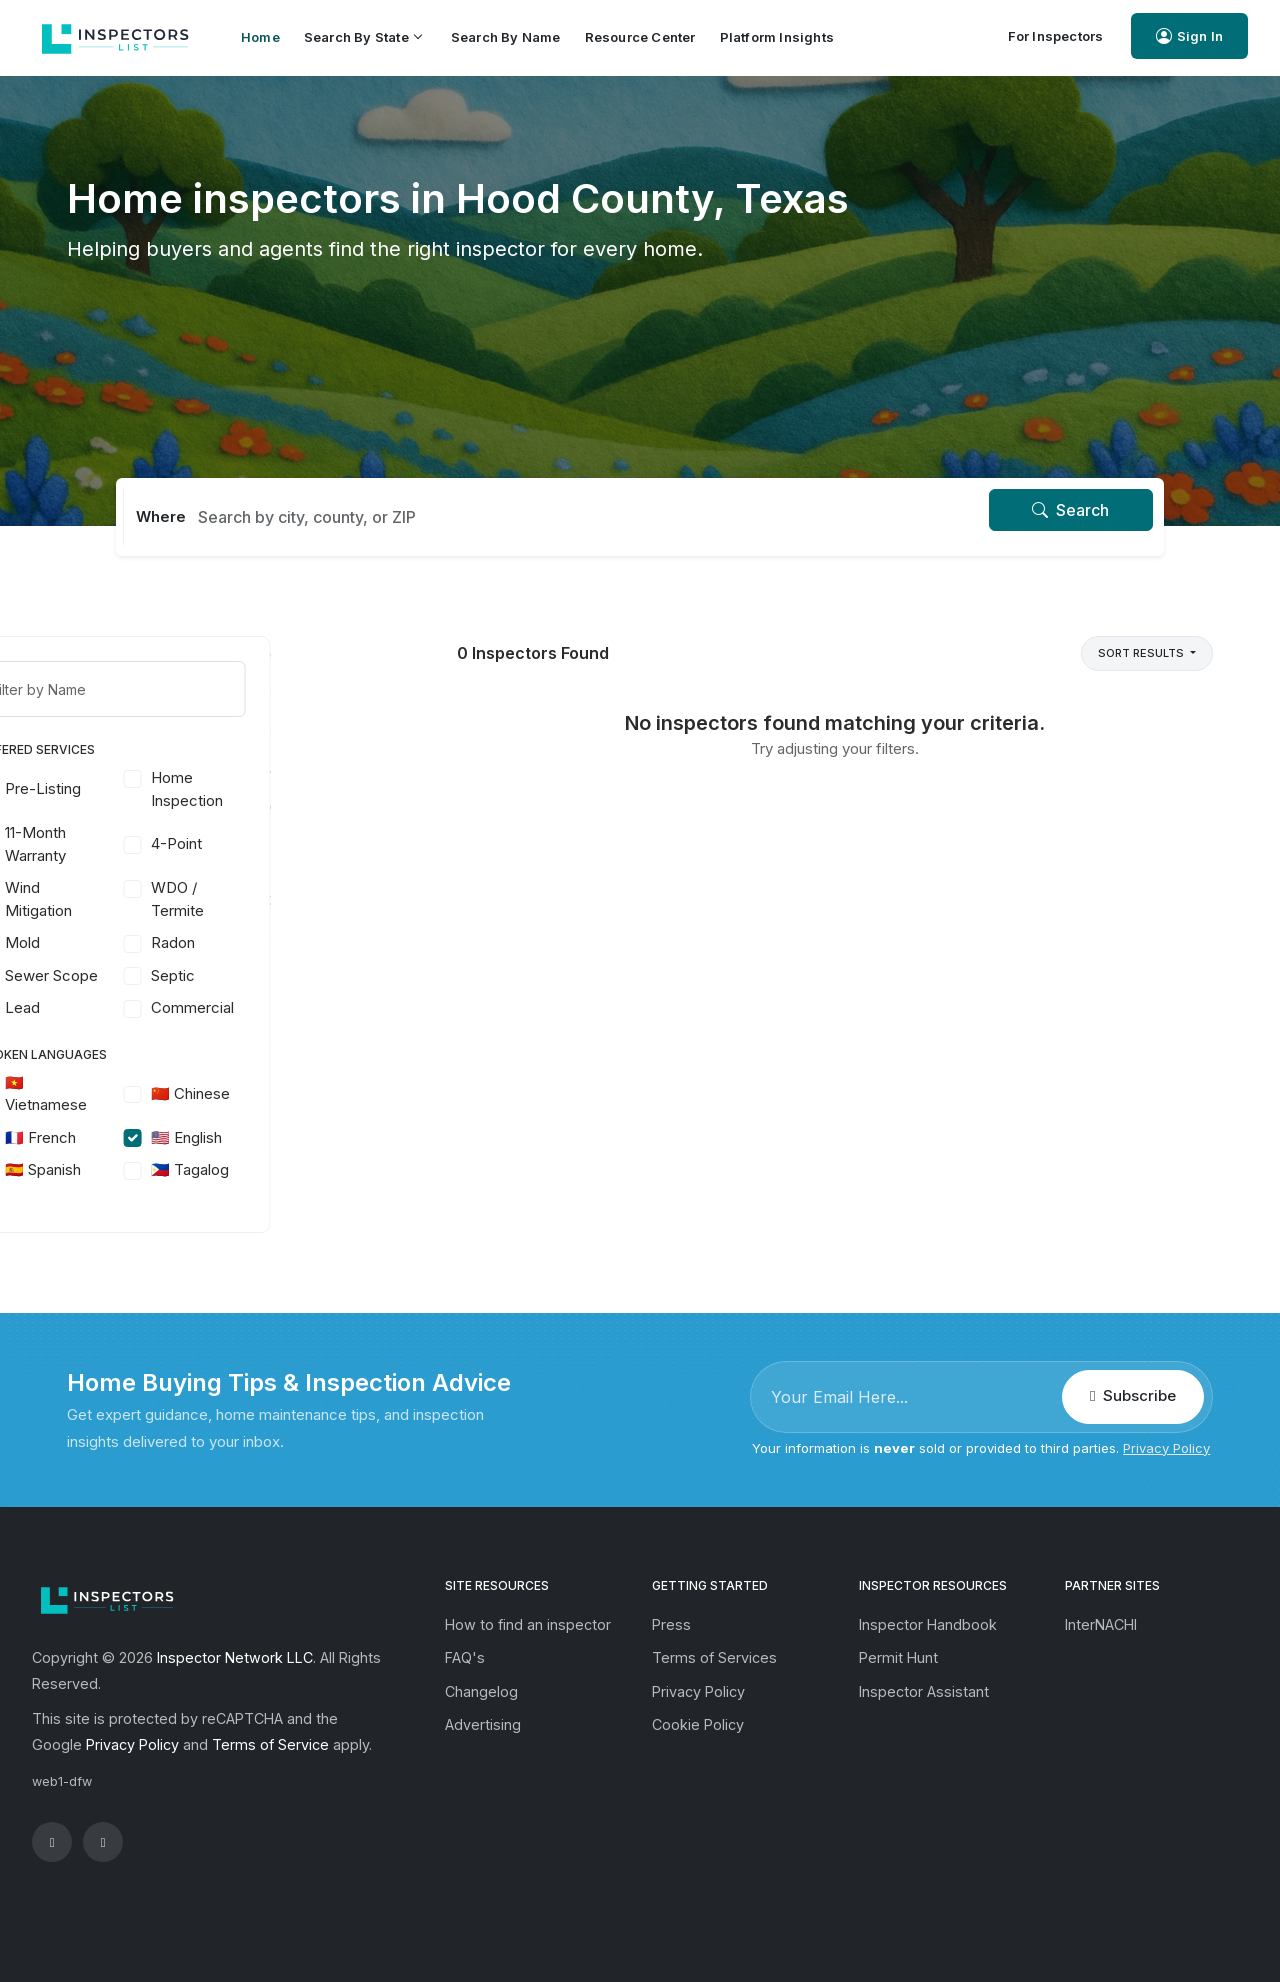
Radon (287, 942)
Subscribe (1133, 1395)
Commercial (306, 1007)
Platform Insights (777, 37)
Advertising (483, 1724)
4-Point (290, 843)
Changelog (481, 1691)
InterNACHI (1101, 1624)
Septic (287, 975)
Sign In (1189, 36)
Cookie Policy (698, 1724)
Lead (136, 1007)
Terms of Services (714, 1657)
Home (260, 37)
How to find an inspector (528, 1624)
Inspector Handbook (928, 1624)
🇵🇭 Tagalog (304, 1169)
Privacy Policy (1166, 1448)
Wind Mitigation (152, 899)
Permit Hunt (898, 1657)
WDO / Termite (291, 899)
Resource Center (640, 37)
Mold (136, 942)
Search (1070, 510)
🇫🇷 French (154, 1137)
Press (671, 1624)
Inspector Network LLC (235, 1657)
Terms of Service (270, 1744)
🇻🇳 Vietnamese (160, 1094)
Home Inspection (301, 789)
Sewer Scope (165, 975)
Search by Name (506, 37)
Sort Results (1142, 653)
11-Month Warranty (149, 844)
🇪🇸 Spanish (157, 1169)
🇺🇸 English (300, 1137)
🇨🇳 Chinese (304, 1093)
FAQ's (465, 1657)
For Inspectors (1056, 36)
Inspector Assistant (924, 1691)
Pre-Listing (157, 788)
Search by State (362, 37)
